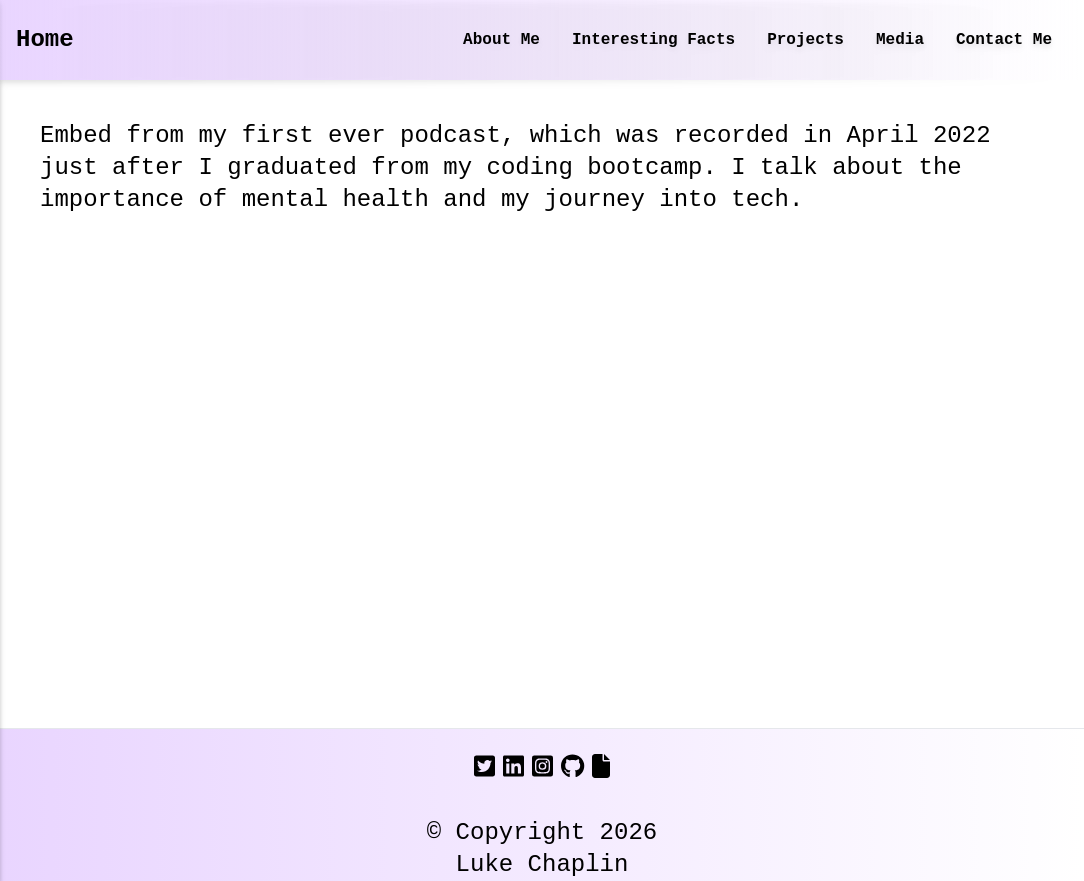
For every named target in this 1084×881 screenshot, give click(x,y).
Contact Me (1004, 40)
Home (45, 39)
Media (900, 40)
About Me (501, 40)
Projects (805, 40)
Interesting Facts (653, 40)
